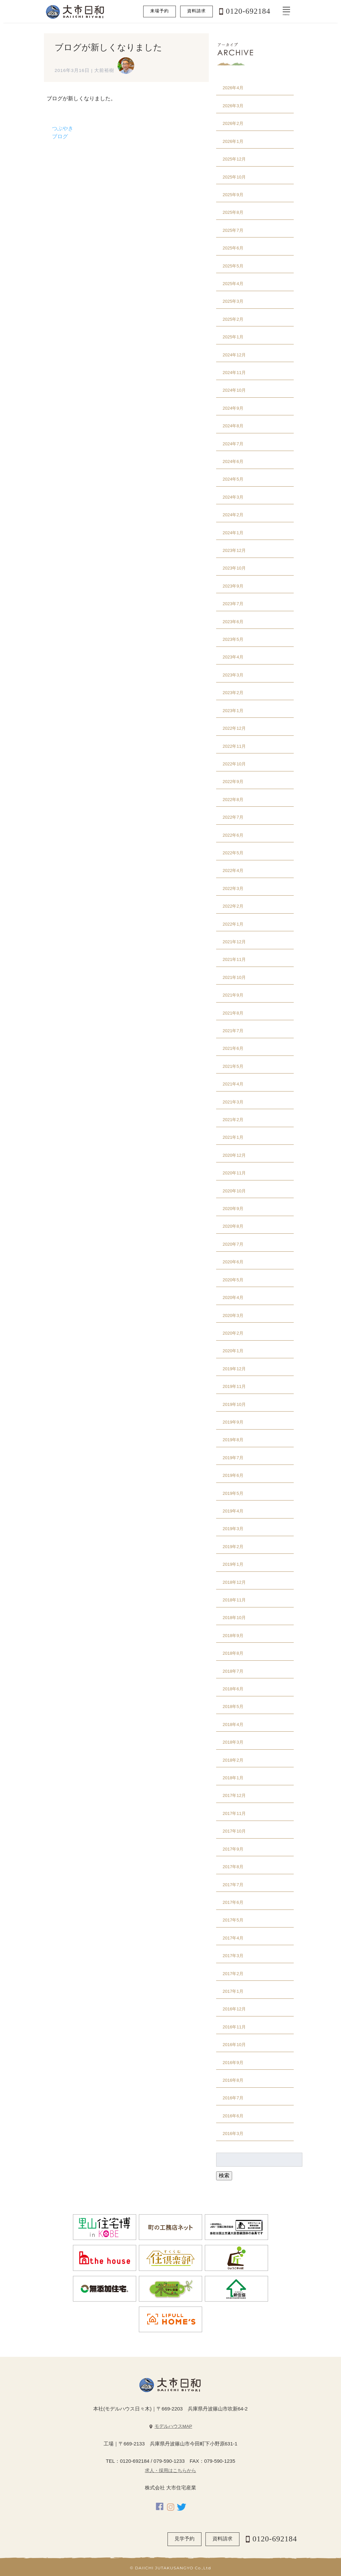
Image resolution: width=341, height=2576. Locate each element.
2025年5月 (233, 265)
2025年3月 (233, 301)
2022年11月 (234, 746)
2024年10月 (234, 390)
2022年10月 (234, 763)
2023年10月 (234, 568)
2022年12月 (234, 728)
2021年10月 (234, 977)
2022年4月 (233, 870)
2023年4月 (233, 656)
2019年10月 (234, 1404)
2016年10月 (234, 2044)
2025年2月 (233, 319)
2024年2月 (233, 514)
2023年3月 (233, 674)
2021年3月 (233, 1101)
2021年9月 (233, 995)
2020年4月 (233, 1297)
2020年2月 (233, 1333)
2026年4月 (233, 87)
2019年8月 (233, 1439)
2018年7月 (233, 1671)
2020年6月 (233, 1261)
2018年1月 (233, 1777)
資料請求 (196, 10)
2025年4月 (233, 283)
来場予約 (159, 10)
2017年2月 (233, 1973)
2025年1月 (233, 336)
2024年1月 (233, 532)
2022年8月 (233, 799)
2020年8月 (233, 1226)
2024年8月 (233, 425)
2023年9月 (233, 586)
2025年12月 (234, 159)
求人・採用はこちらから (170, 2470)
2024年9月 (233, 408)
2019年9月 (233, 1422)
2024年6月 (233, 461)
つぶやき (62, 128)
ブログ (60, 136)
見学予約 (184, 2538)
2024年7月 (233, 443)
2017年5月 (233, 1920)
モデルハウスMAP (173, 2426)
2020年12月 (234, 1155)
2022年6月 (233, 835)
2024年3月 (233, 497)
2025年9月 (233, 194)
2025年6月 (233, 247)
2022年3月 (233, 888)
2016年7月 (233, 2097)
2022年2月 (233, 906)
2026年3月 (233, 105)
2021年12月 (234, 941)
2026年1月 (233, 141)
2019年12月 (234, 1368)
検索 (224, 2175)
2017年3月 (233, 1955)
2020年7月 (233, 1244)
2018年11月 (234, 1599)
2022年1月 (233, 924)
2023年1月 (233, 710)
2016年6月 (233, 2115)
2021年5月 (233, 1066)
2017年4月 (233, 1937)
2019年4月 (233, 1510)
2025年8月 (233, 212)
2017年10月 (234, 1831)
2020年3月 (233, 1315)
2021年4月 (233, 1083)
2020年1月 (233, 1350)
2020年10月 (234, 1190)
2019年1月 (233, 1564)
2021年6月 (233, 1048)
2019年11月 (234, 1386)
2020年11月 (234, 1172)
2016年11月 (234, 2026)
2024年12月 (234, 354)
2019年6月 (233, 1475)
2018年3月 (233, 1742)
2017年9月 (233, 1849)
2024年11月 (234, 372)
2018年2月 (233, 1760)
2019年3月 (233, 1528)
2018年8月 (233, 1653)
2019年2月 (233, 1546)
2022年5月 (233, 852)
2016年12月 (234, 2008)
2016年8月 (233, 2080)
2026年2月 (233, 123)
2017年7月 (233, 1884)
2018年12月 (234, 1582)
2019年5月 (233, 1493)
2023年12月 (234, 550)
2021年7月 (233, 1030)
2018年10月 (234, 1617)
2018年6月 (233, 1688)
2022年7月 (233, 817)
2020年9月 (233, 1208)
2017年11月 (234, 1813)
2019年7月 (233, 1457)
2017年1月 (233, 1991)
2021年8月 (233, 1013)
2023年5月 (233, 639)
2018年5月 (233, 1706)
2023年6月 (233, 621)
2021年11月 (234, 959)
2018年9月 (233, 1635)
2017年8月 (233, 1866)
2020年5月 (233, 1279)
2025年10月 (234, 177)
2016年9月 (233, 2062)
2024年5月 (233, 479)
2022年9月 (233, 781)
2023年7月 (233, 603)
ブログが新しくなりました (108, 47)
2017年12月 (234, 1795)
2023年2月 (233, 692)
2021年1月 (233, 1137)
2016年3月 (233, 2133)
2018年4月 (233, 1724)
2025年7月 (233, 230)
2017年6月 (233, 1902)
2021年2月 (233, 1119)
